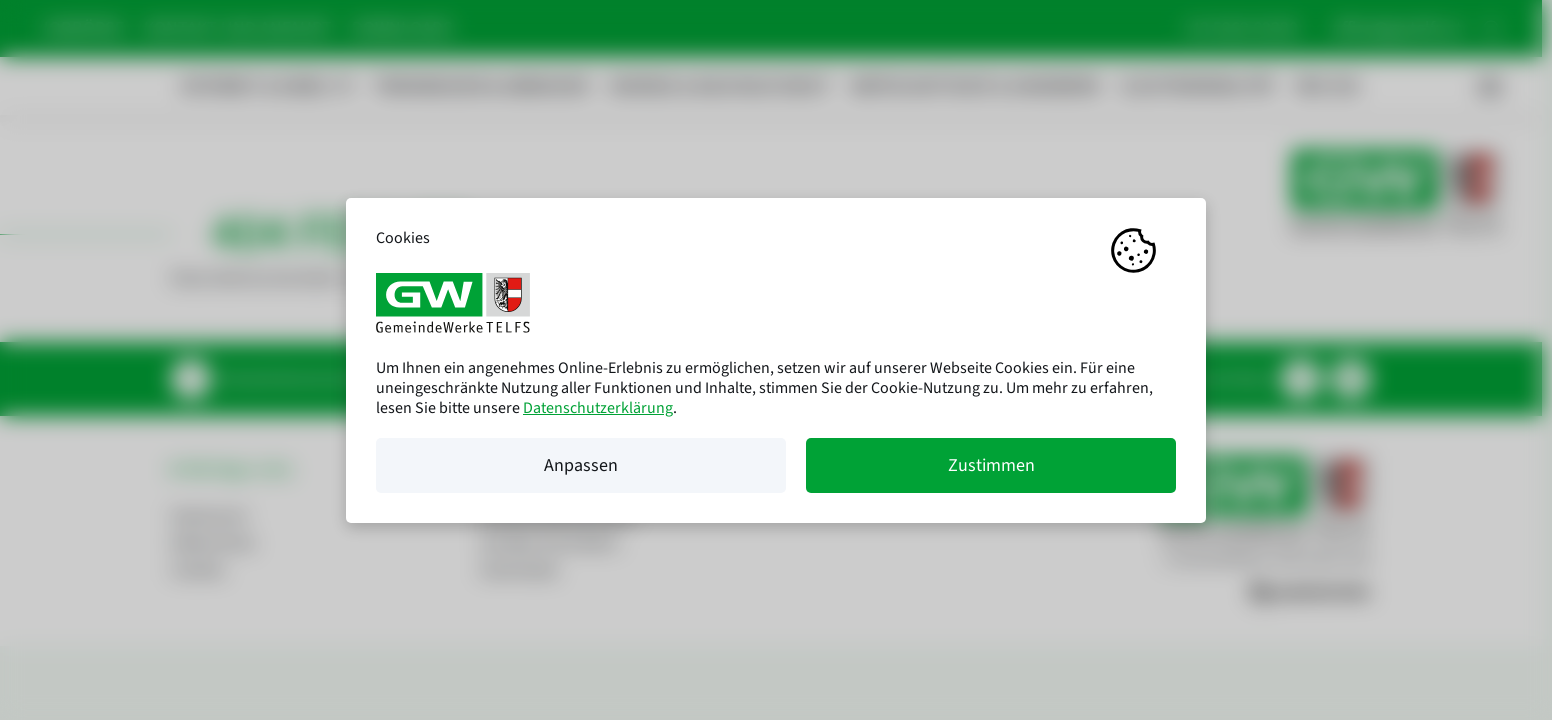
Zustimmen (991, 465)
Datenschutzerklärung (598, 408)
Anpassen (581, 465)
